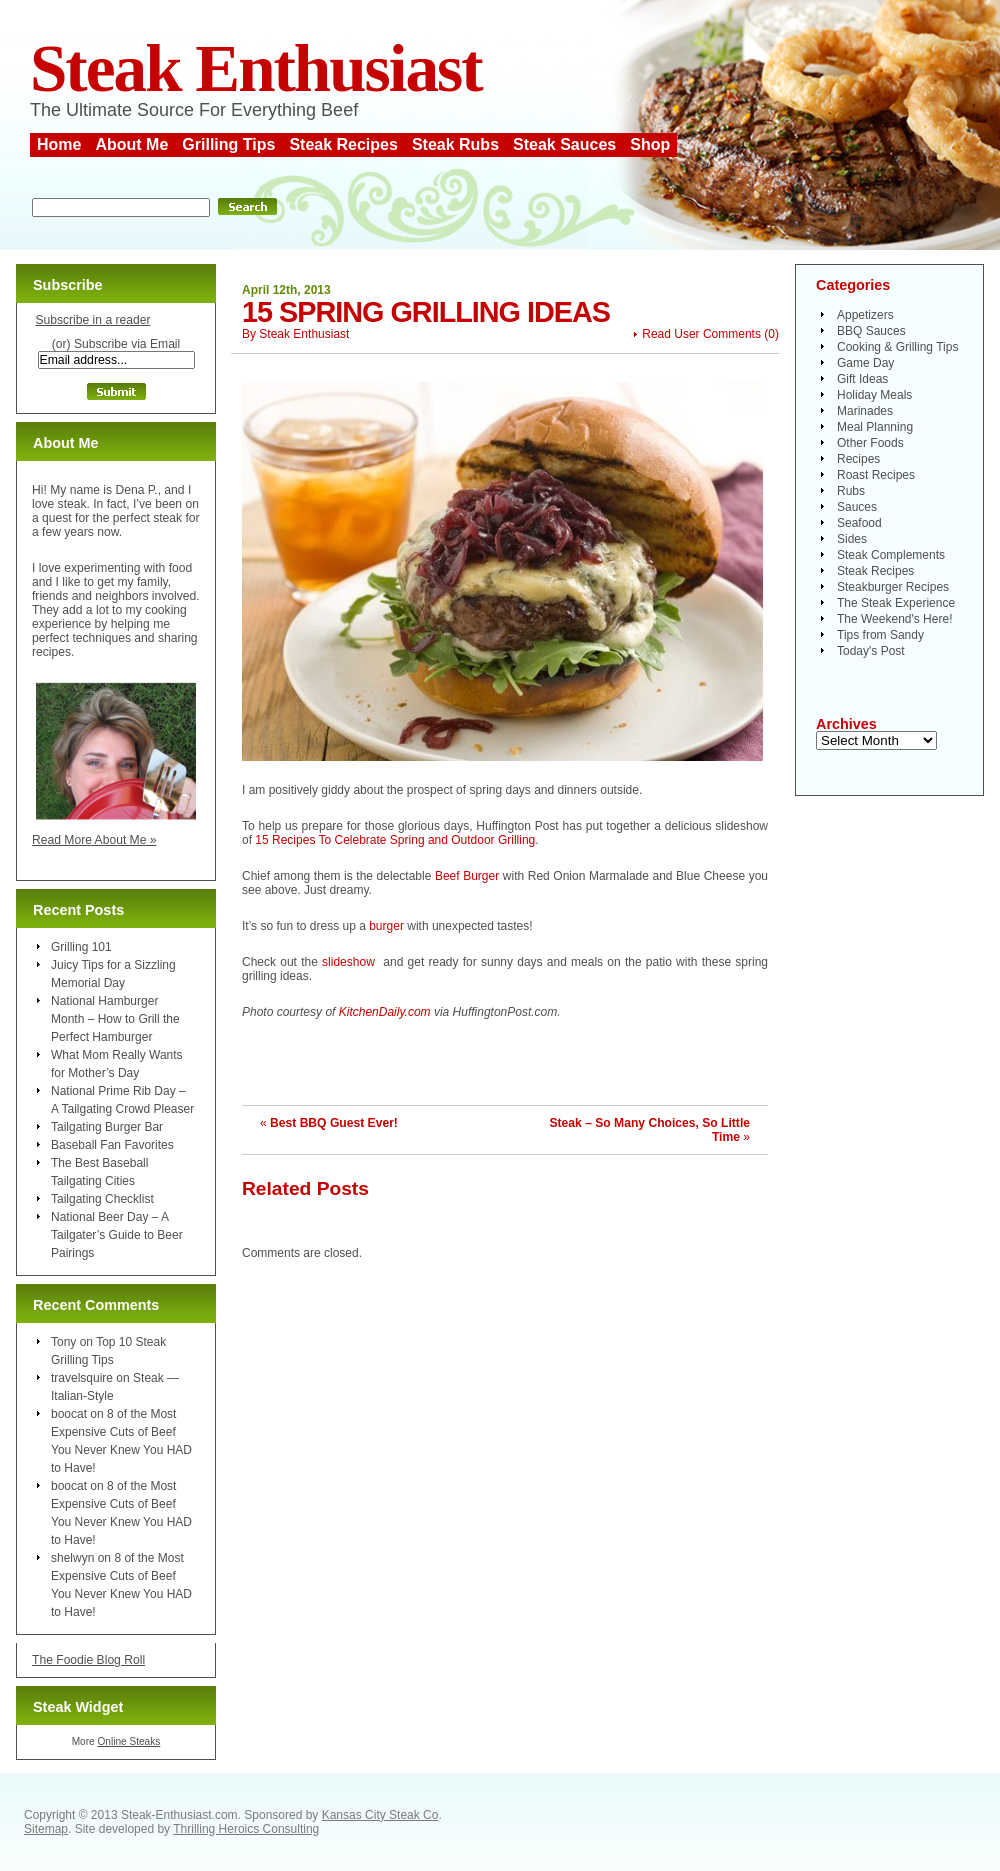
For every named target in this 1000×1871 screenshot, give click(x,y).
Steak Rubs (455, 144)
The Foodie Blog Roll (88, 1660)
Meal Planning (875, 427)
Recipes (858, 459)
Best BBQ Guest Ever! (334, 1123)
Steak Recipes (343, 144)
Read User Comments (701, 334)
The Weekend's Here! (894, 619)
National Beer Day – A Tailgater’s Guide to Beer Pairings (117, 1235)
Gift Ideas (862, 379)
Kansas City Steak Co (380, 1815)
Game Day (865, 363)
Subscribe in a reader (92, 320)
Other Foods (870, 443)
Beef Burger (467, 876)
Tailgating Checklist (102, 1199)
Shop (650, 144)
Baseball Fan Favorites (112, 1145)
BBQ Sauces (871, 331)
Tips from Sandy (880, 635)
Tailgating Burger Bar (107, 1127)
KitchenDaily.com (385, 1012)
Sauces (857, 507)
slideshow (348, 962)
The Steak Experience (896, 603)
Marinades (865, 411)
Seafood (859, 523)
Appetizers (865, 315)
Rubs (851, 491)
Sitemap (46, 1829)
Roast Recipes (876, 475)
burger (386, 926)
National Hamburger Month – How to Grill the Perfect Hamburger (115, 1019)
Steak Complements (891, 555)
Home (59, 144)
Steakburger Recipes (893, 587)
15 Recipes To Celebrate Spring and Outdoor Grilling (395, 840)
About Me (131, 144)
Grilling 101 (81, 947)
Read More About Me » (94, 840)
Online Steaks (128, 1741)
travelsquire (82, 1378)
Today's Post (871, 651)
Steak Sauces (564, 144)
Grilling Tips (228, 144)
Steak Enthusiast (256, 68)
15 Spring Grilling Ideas (426, 312)
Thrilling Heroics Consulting (246, 1829)
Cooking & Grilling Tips (897, 347)
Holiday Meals (874, 395)
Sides (852, 539)
